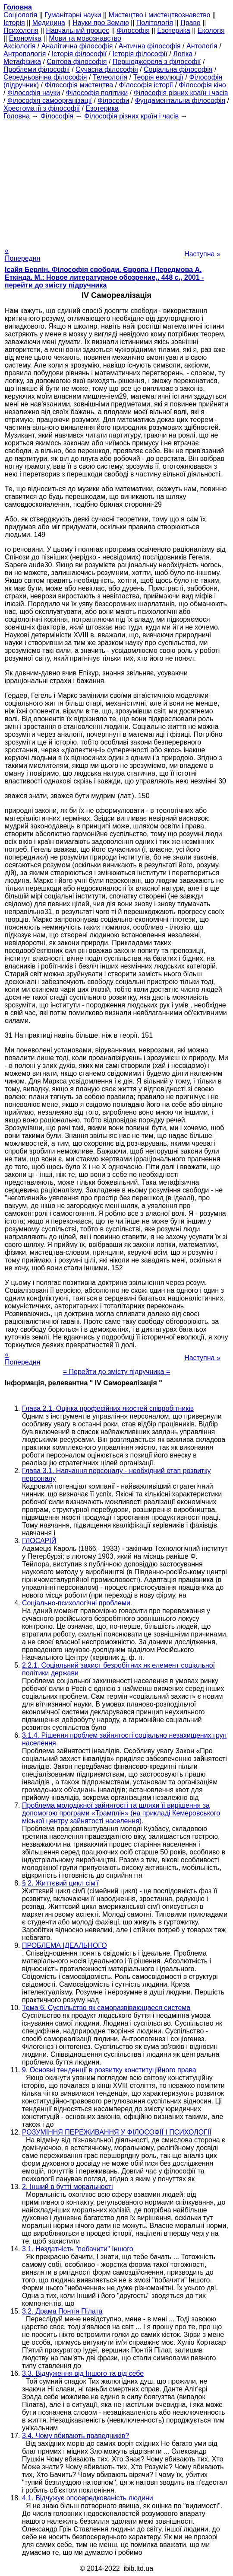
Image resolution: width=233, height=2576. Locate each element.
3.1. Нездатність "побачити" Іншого (77, 2249)
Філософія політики (97, 92)
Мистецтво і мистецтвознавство (160, 15)
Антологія (201, 46)
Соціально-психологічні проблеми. (77, 1603)
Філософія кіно (202, 85)
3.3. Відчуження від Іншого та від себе (83, 2373)
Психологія (20, 30)
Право (190, 22)
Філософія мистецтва (78, 85)
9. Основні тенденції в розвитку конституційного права (109, 2070)
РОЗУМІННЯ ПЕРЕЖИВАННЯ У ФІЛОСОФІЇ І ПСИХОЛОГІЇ (116, 2132)
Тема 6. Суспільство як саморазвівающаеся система (106, 2007)
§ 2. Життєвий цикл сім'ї (60, 1883)
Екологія (211, 30)
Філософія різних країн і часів (180, 92)
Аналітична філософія (77, 46)
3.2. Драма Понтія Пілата (62, 2311)
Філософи (113, 100)
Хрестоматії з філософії (41, 108)
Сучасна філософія (107, 69)
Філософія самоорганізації (49, 100)
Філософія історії (146, 85)
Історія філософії (79, 54)
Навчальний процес (77, 30)
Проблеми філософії (36, 69)
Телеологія (110, 77)
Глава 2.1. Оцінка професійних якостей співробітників (108, 1408)
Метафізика (22, 61)
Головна (16, 116)
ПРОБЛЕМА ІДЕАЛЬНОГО (64, 1945)
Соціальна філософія (178, 69)
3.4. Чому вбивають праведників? (75, 2435)
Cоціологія (20, 15)
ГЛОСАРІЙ (39, 1540)
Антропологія (24, 54)
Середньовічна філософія (45, 77)
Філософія (133, 30)
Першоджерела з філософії (157, 61)
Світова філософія (77, 61)
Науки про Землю (100, 22)
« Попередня (22, 254)
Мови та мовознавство (85, 38)
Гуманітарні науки (72, 15)
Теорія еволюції (158, 77)
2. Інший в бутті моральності (67, 2186)
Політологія (154, 22)
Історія (14, 22)
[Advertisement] (116, 180)
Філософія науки (33, 92)
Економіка (25, 38)
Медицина (48, 22)
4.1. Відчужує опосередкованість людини (87, 2498)
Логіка (182, 54)
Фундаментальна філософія (180, 100)
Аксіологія (19, 46)
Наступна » (202, 254)
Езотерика (173, 30)
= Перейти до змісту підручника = (116, 1371)
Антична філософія (150, 46)
